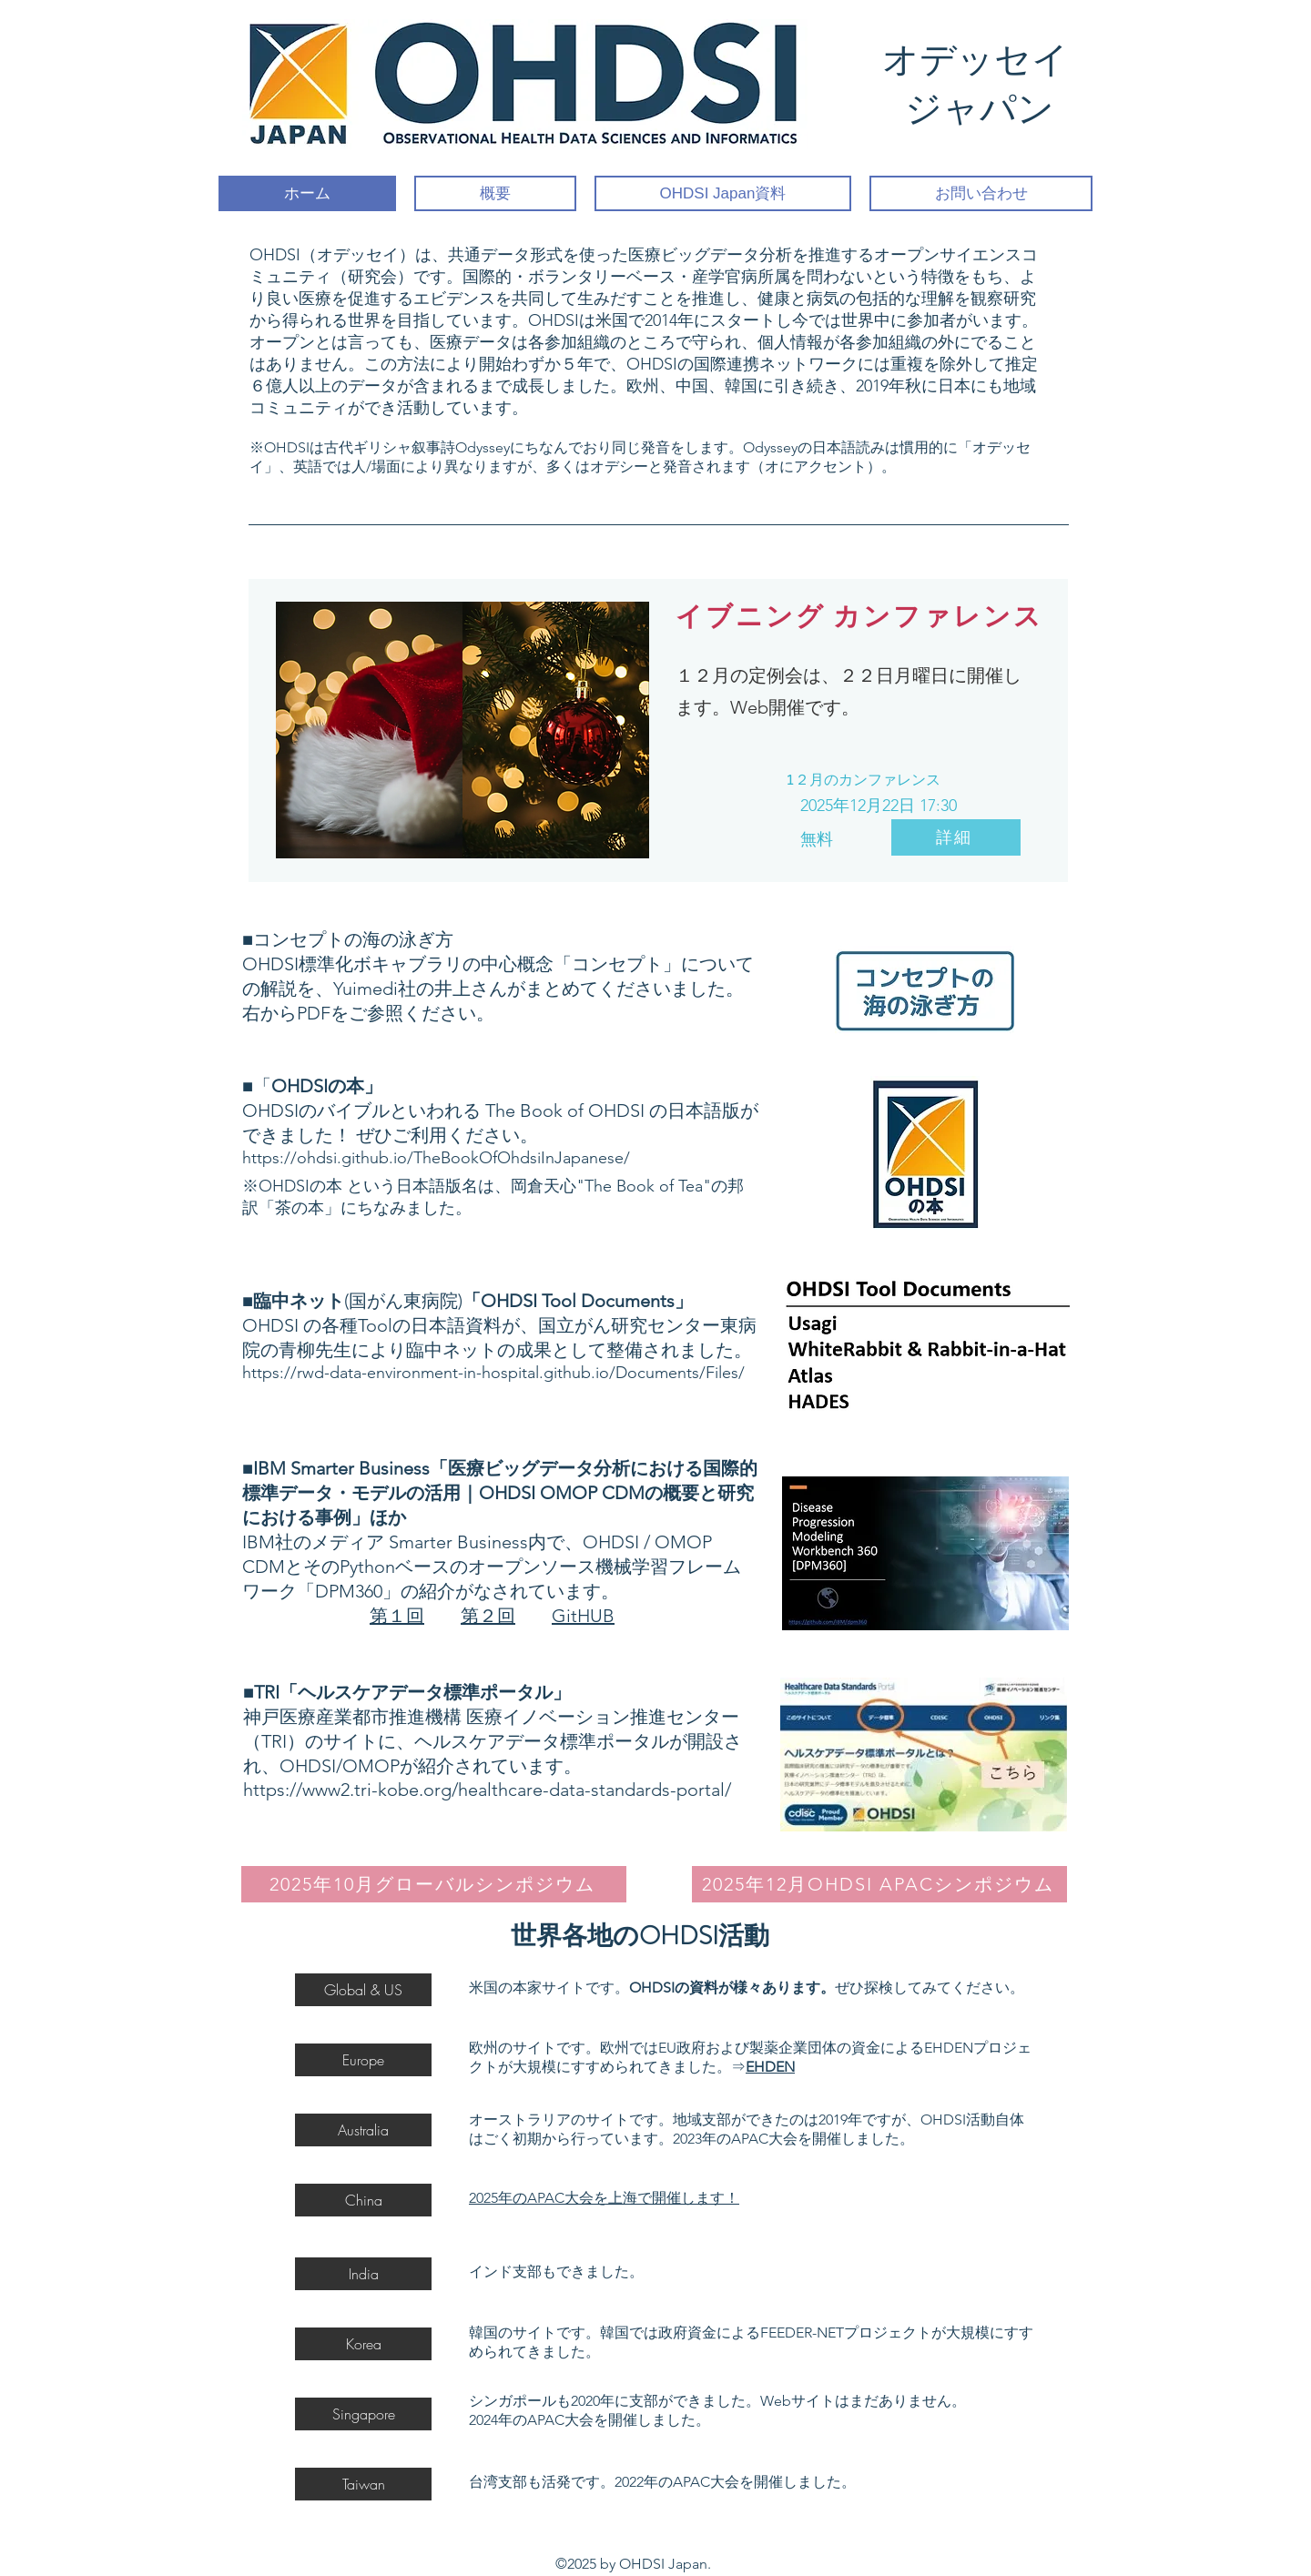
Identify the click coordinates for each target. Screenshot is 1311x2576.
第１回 (397, 1616)
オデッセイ (979, 60)
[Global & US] (363, 1989)
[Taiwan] (363, 2484)
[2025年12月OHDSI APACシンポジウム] (879, 1884)
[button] (363, 2414)
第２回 (488, 1616)
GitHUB (583, 1616)
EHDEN (770, 2066)
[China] (363, 2200)
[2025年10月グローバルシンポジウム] (433, 1884)
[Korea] (363, 2344)
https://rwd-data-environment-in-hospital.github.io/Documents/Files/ (493, 1373)
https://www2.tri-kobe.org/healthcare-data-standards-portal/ (487, 1789)
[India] (363, 2273)
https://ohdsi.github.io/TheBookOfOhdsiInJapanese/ (436, 1158)
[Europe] (363, 2060)
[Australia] (363, 2130)
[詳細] (956, 837)
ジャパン (979, 109)
